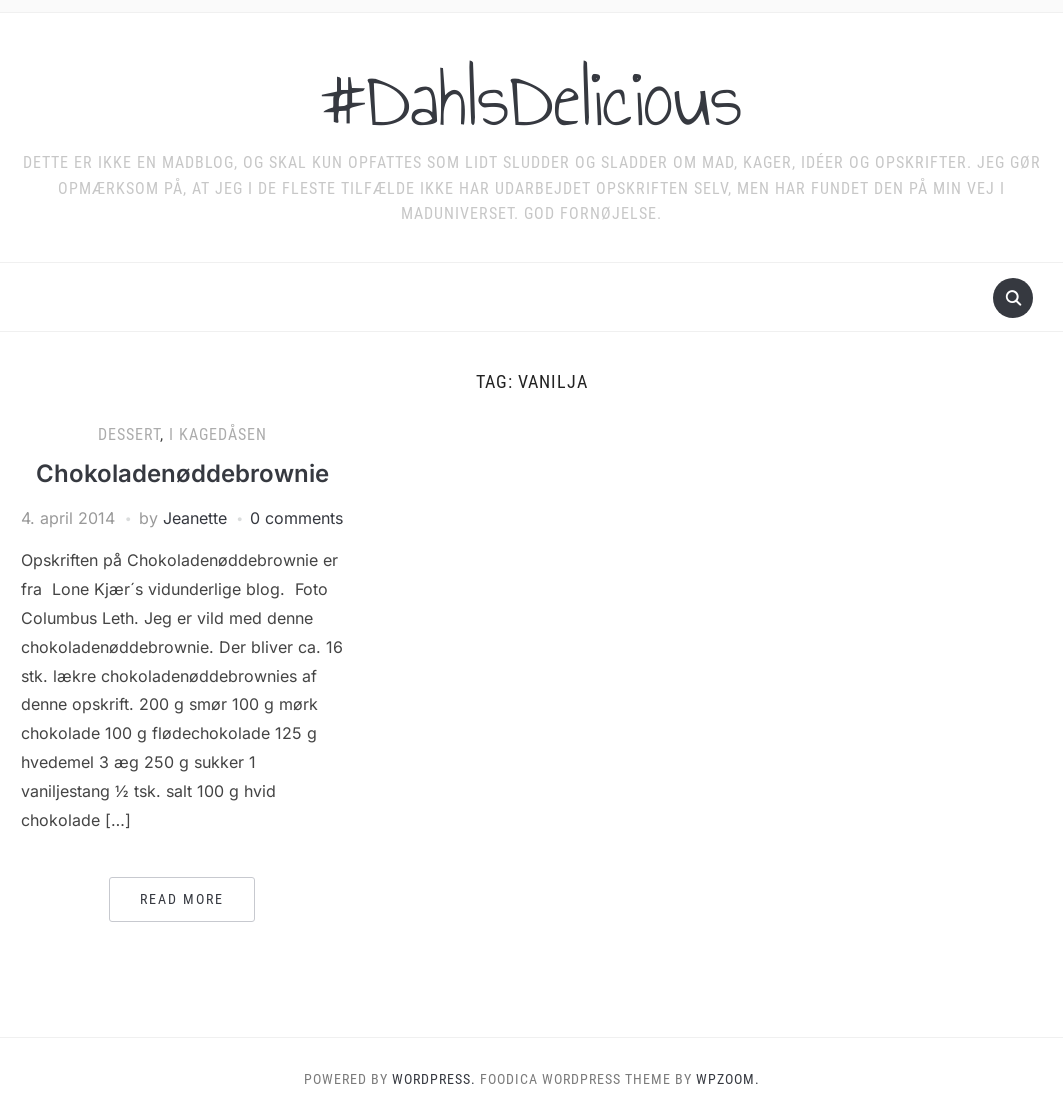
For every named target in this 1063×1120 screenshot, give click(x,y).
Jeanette (195, 518)
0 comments (296, 518)
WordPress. (434, 1079)
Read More (182, 899)
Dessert (129, 434)
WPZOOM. (728, 1079)
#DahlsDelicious (531, 99)
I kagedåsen (218, 434)
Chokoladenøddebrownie (182, 473)
